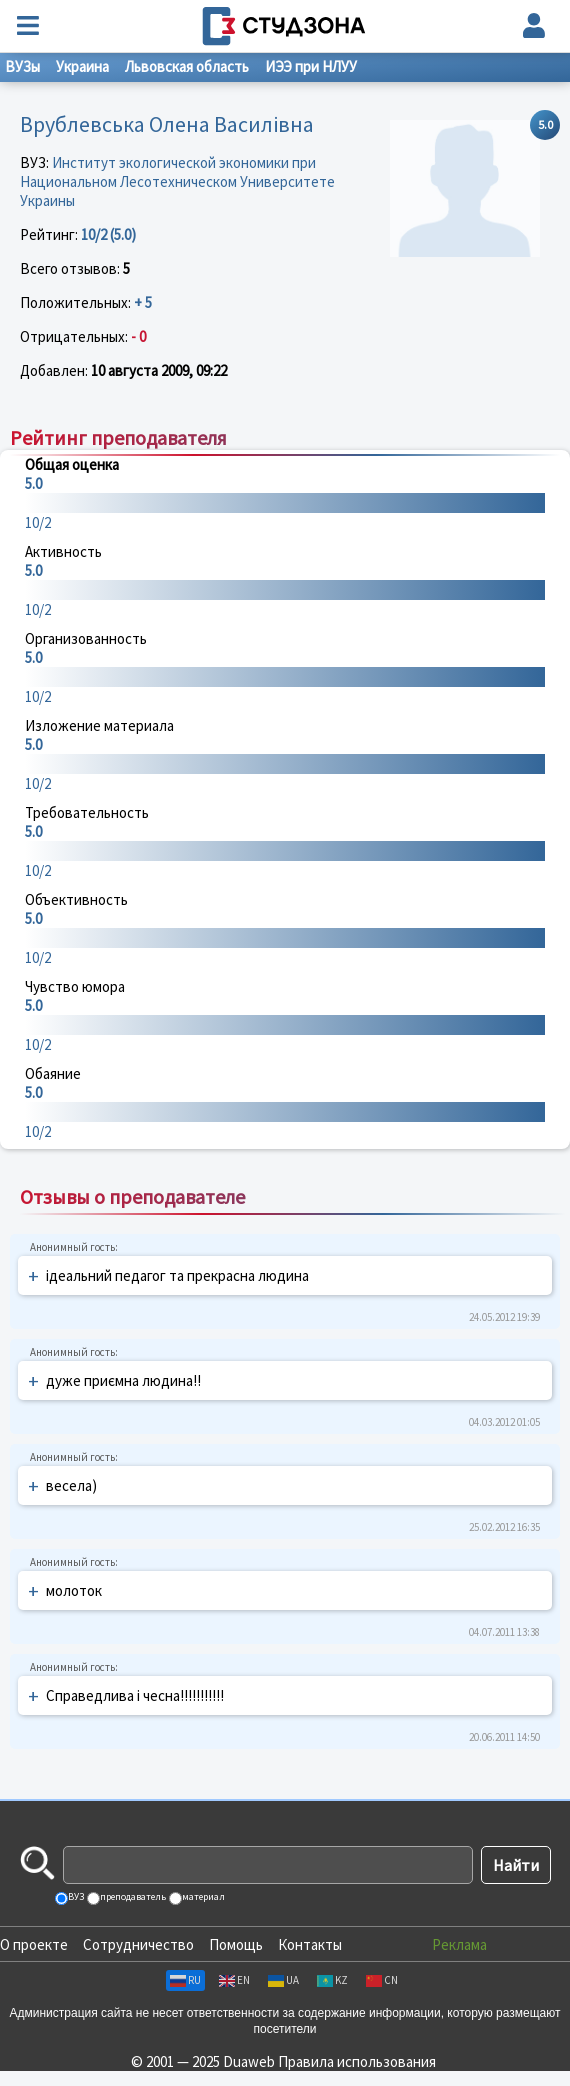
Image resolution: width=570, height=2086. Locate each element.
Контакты (310, 1944)
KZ (332, 1980)
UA (283, 1980)
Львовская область (187, 66)
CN (382, 1980)
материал (202, 1896)
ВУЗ (75, 1896)
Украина (82, 66)
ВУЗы (22, 66)
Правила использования (357, 2061)
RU (185, 1980)
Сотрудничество (138, 1944)
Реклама (459, 1944)
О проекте (34, 1944)
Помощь (236, 1944)
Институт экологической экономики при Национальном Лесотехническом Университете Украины (177, 181)
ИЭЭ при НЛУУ (311, 66)
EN (234, 1980)
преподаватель (132, 1896)
